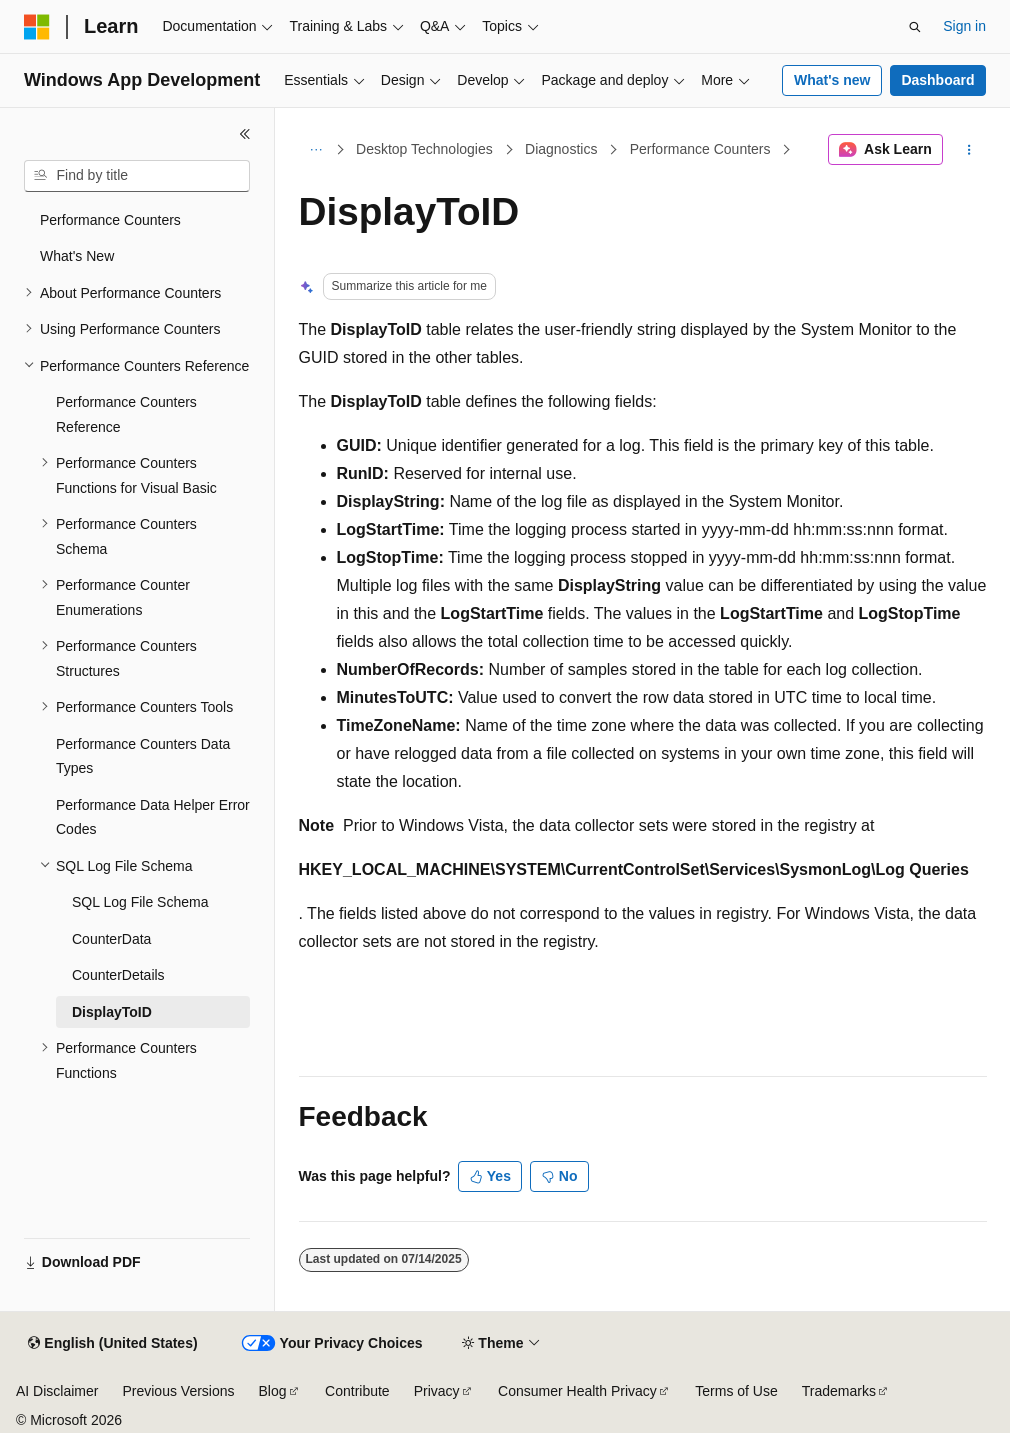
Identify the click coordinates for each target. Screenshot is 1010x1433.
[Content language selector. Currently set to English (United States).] (112, 1344)
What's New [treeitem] (77, 256)
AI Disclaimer (57, 1391)
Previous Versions (178, 1391)
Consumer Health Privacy (577, 1391)
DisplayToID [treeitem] (112, 1012)
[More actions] (968, 150)
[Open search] (915, 27)
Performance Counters (700, 149)
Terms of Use (736, 1391)
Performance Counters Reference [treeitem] (126, 414)
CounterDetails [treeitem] (118, 975)
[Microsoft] (37, 27)
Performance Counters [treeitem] (110, 220)
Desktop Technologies (424, 149)
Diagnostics (561, 149)
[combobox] (137, 176)
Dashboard (937, 80)
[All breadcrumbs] (316, 150)
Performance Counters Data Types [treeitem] (143, 756)
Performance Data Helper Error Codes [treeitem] (153, 817)
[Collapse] (245, 134)
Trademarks (839, 1391)
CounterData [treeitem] (111, 939)
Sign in (964, 26)
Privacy (437, 1391)
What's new (832, 80)
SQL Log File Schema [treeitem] (140, 902)
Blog (273, 1391)
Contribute (357, 1391)
